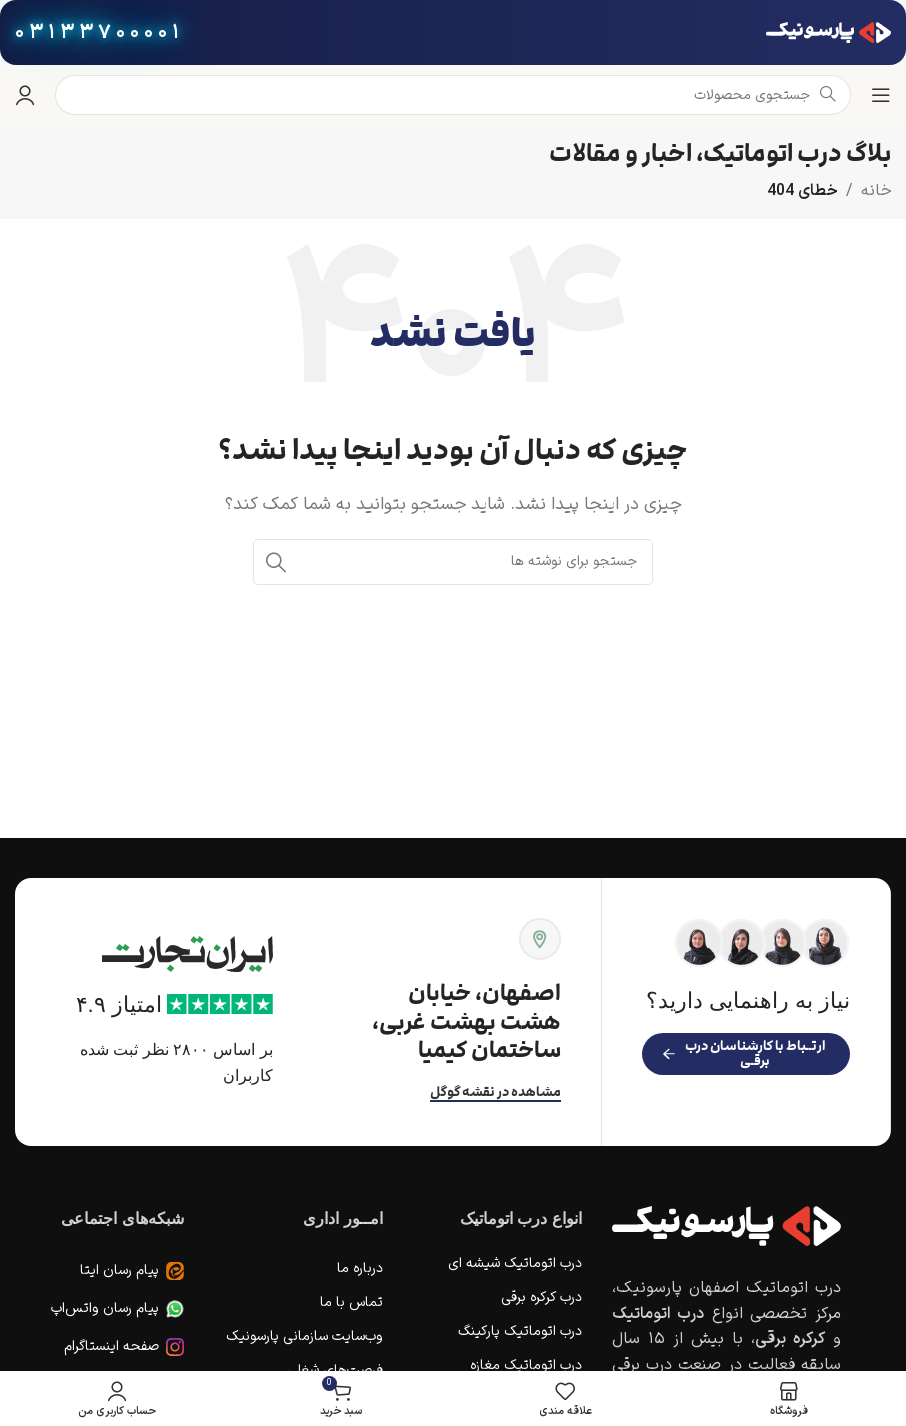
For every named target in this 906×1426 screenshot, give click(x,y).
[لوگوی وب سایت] (828, 32)
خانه (876, 191)
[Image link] (726, 1226)
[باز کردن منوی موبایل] (881, 95)
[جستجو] (453, 562)
